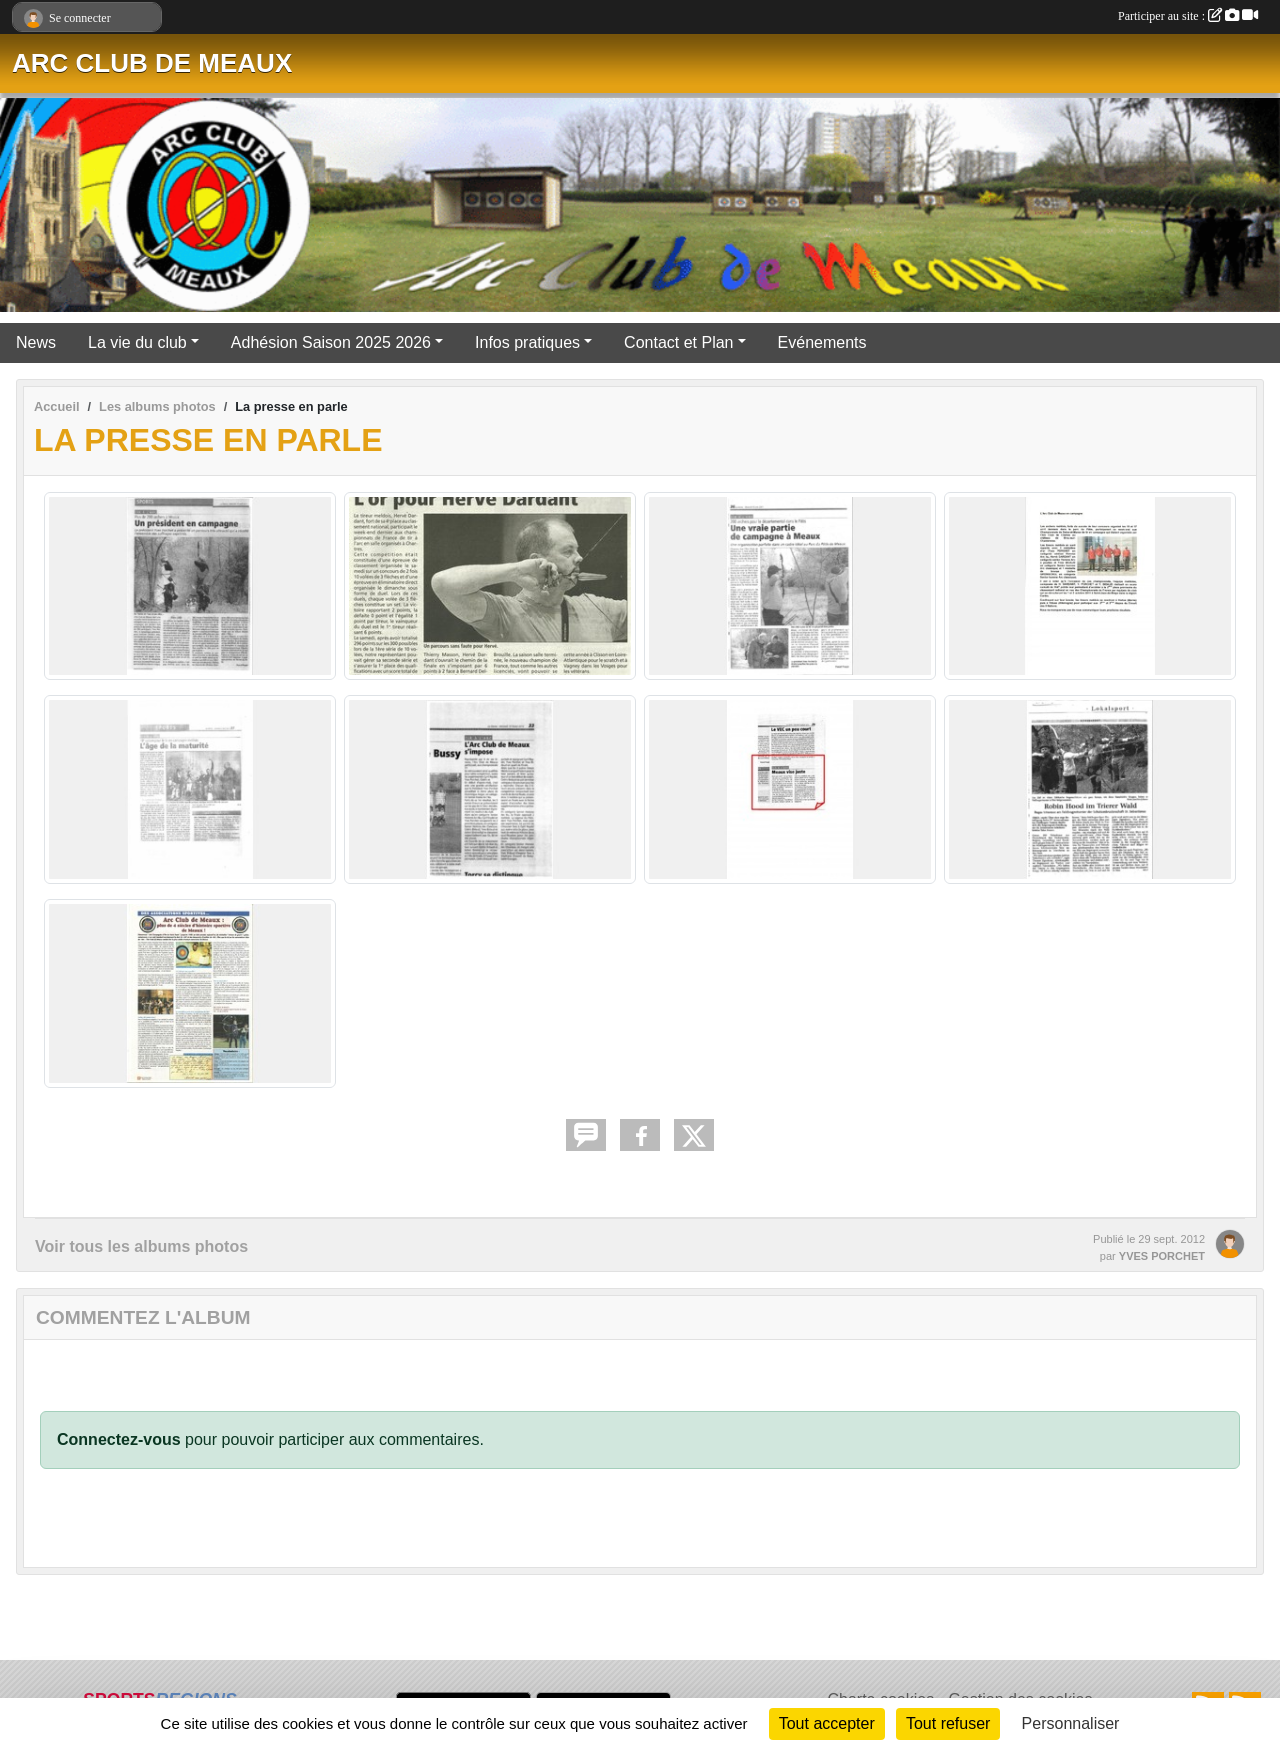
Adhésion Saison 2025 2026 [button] (331, 342)
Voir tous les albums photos (141, 1246)
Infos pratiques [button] (527, 342)
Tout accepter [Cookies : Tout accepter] (827, 1723)
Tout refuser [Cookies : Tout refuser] (948, 1723)
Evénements (822, 342)
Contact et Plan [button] (678, 342)
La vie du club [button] (137, 342)
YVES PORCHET (1162, 1256)
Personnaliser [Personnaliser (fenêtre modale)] (1071, 1723)
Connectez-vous (119, 1439)
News (36, 342)
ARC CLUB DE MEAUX (152, 63)
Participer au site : (1188, 16)
